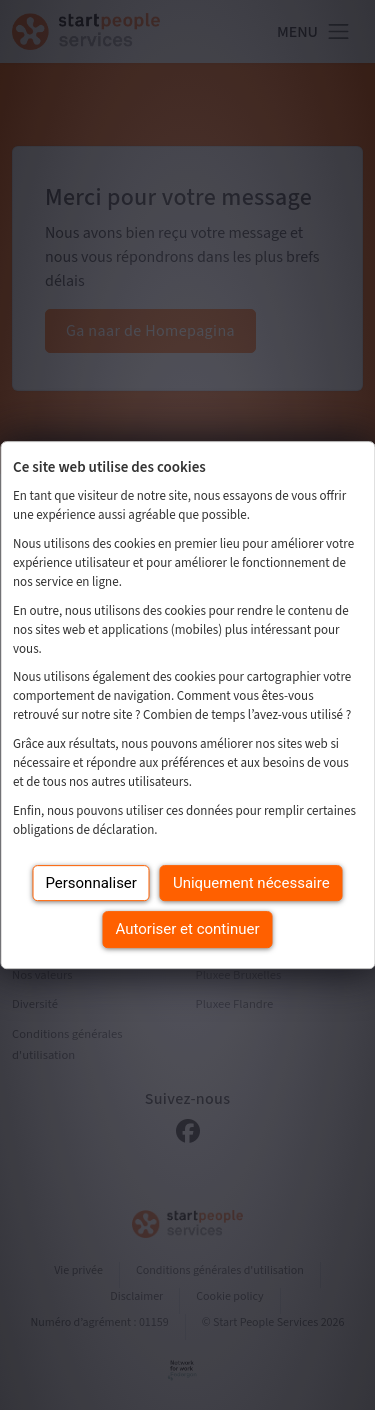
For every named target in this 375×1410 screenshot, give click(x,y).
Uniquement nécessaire (251, 883)
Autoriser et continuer (188, 929)
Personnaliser (91, 883)
